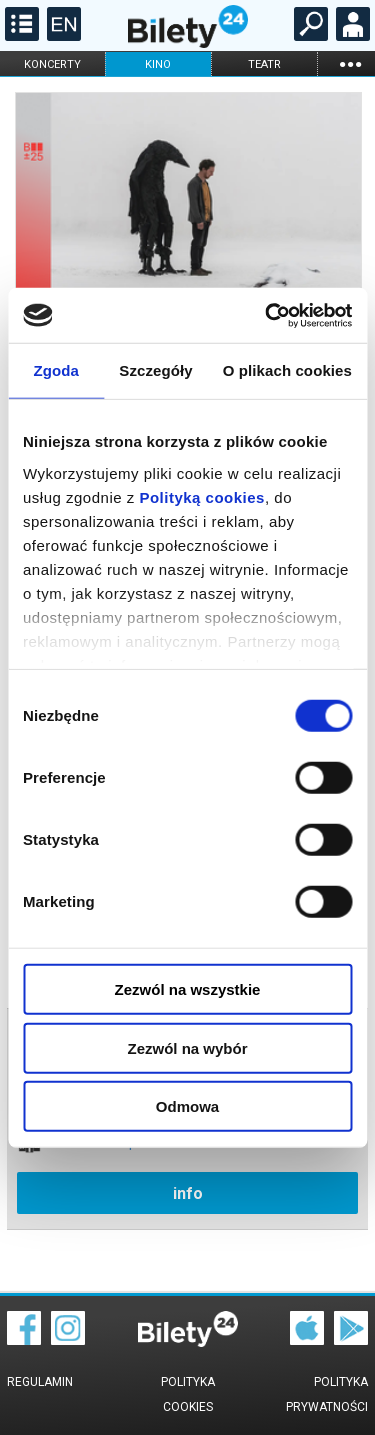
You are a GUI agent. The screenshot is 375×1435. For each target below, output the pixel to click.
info (188, 1193)
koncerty (52, 64)
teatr (264, 64)
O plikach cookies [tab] (287, 370)
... (350, 63)
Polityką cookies (202, 496)
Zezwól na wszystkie (188, 989)
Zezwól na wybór (187, 1047)
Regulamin (40, 1382)
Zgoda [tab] (56, 370)
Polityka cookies (188, 1394)
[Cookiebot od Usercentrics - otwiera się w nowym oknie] (267, 315)
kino (158, 64)
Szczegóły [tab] (155, 370)
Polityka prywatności (327, 1394)
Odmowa (187, 1106)
